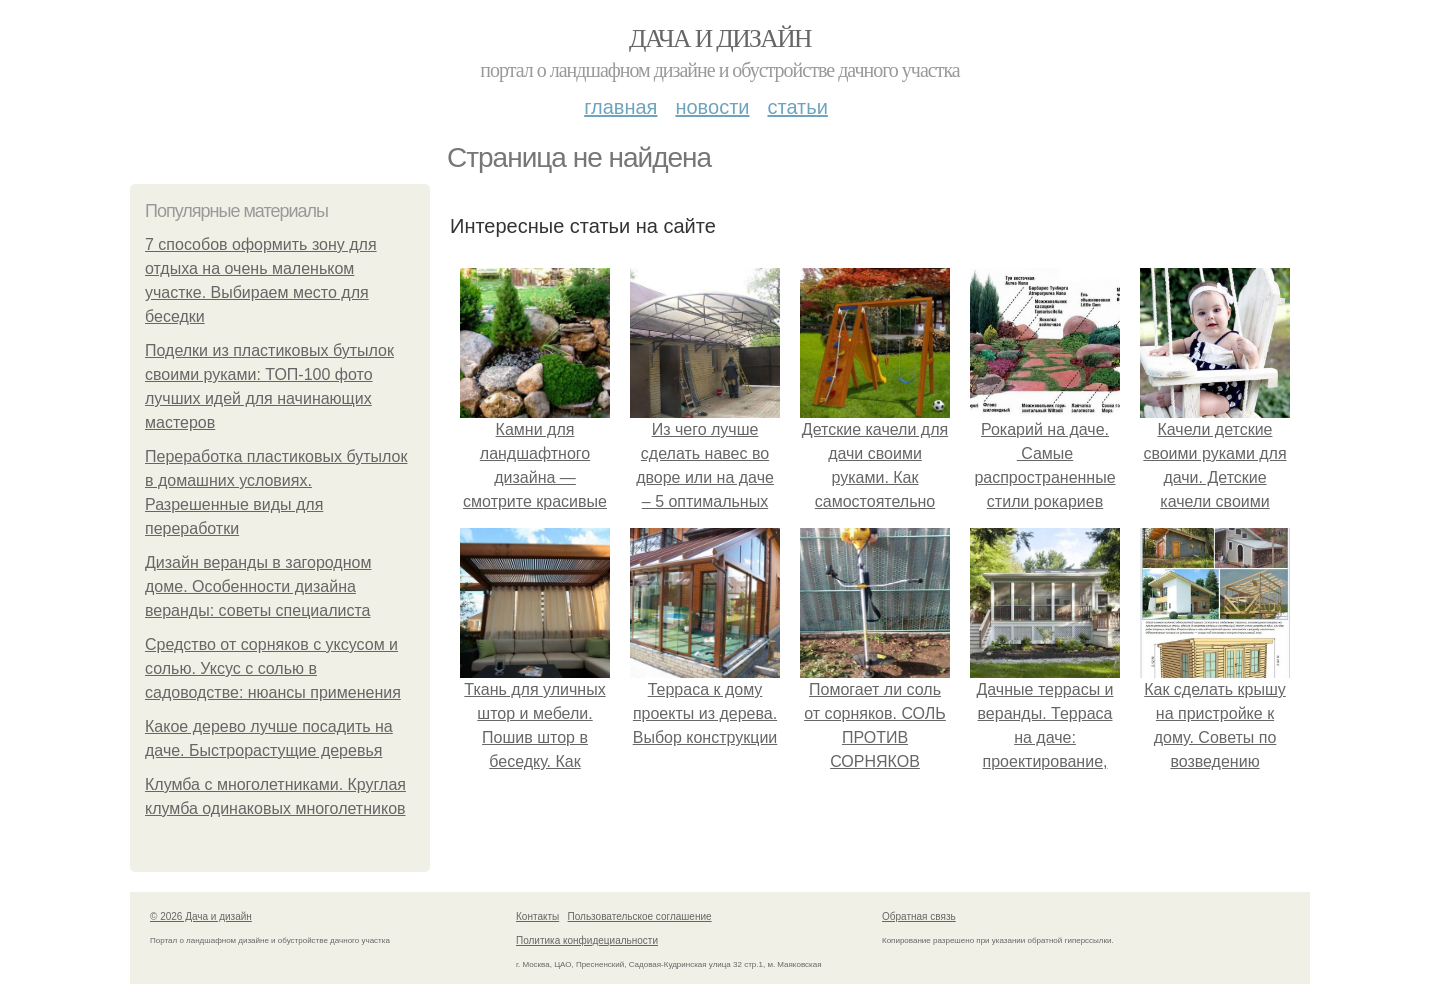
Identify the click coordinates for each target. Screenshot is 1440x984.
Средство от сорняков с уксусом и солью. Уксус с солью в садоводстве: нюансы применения (273, 668)
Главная (620, 107)
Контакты (537, 916)
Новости (712, 107)
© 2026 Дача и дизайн (201, 916)
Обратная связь (919, 916)
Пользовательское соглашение (640, 916)
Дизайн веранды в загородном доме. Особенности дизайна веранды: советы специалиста (258, 586)
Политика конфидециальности (587, 940)
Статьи (797, 107)
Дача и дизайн (720, 38)
